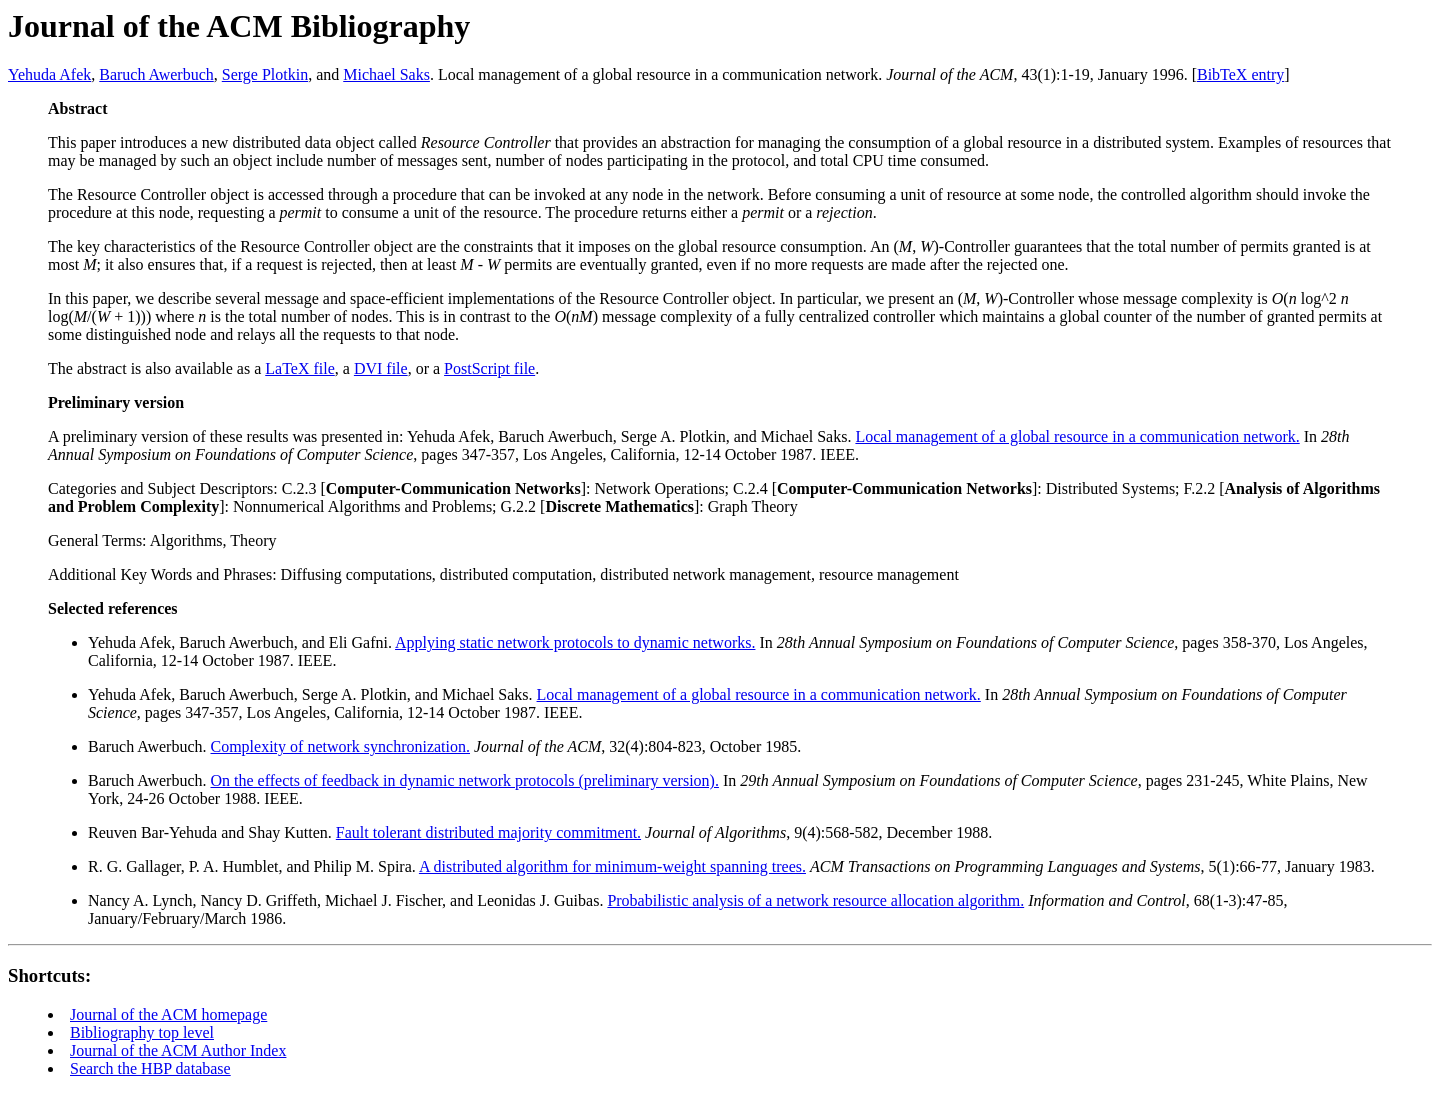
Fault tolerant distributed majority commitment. (488, 832)
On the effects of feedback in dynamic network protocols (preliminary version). (465, 780)
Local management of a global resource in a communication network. (1077, 436)
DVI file (381, 368)
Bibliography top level (142, 1032)
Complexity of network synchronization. (341, 746)
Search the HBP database (150, 1068)
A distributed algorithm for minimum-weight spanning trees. (612, 866)
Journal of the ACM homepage (168, 1014)
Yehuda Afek (49, 74)
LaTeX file (300, 368)
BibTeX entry (1240, 74)
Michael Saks (386, 74)
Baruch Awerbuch (156, 74)
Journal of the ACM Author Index (178, 1050)
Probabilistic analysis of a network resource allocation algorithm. (815, 900)
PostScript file (489, 368)
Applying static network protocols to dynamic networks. (575, 642)
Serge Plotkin (265, 74)
